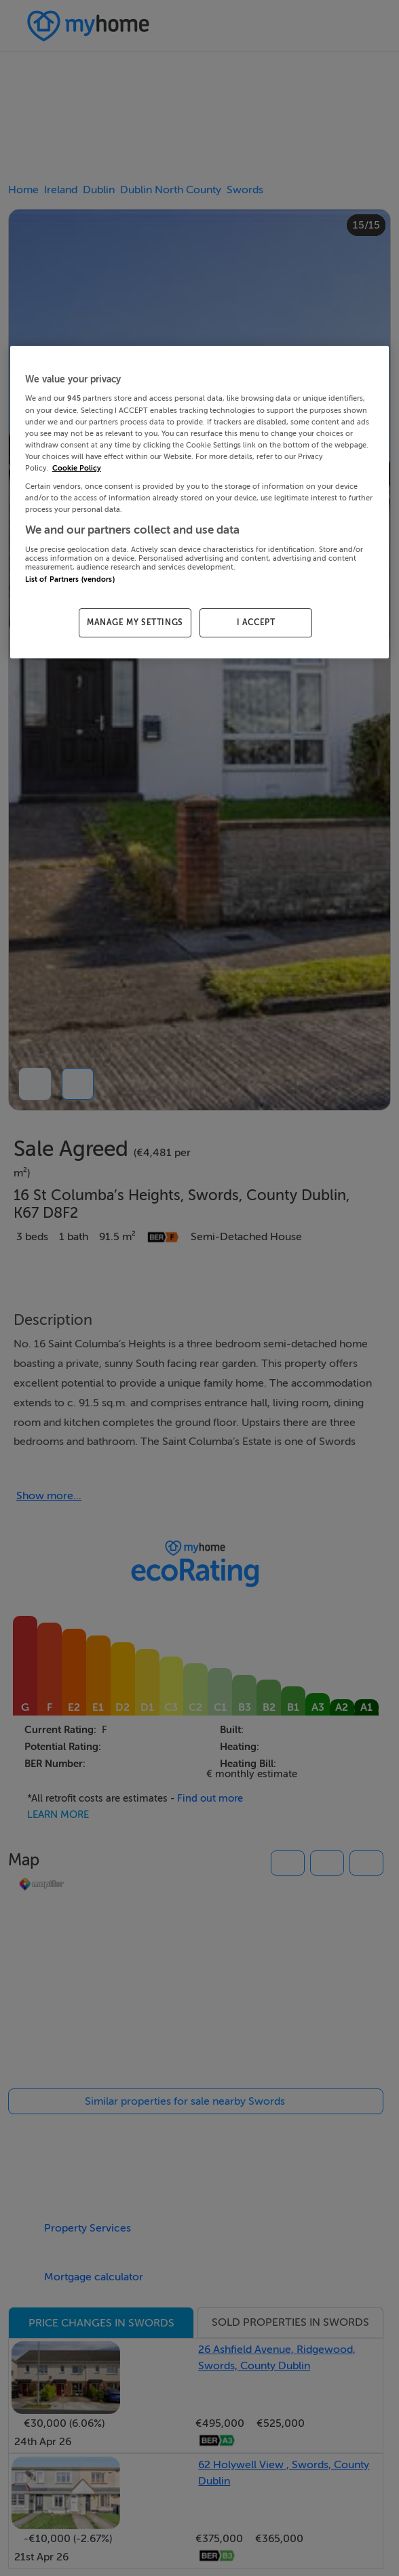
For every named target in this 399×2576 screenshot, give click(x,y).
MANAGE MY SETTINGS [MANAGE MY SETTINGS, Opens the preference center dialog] (135, 622)
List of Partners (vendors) (70, 579)
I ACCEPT (256, 622)
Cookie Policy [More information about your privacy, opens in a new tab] (76, 468)
